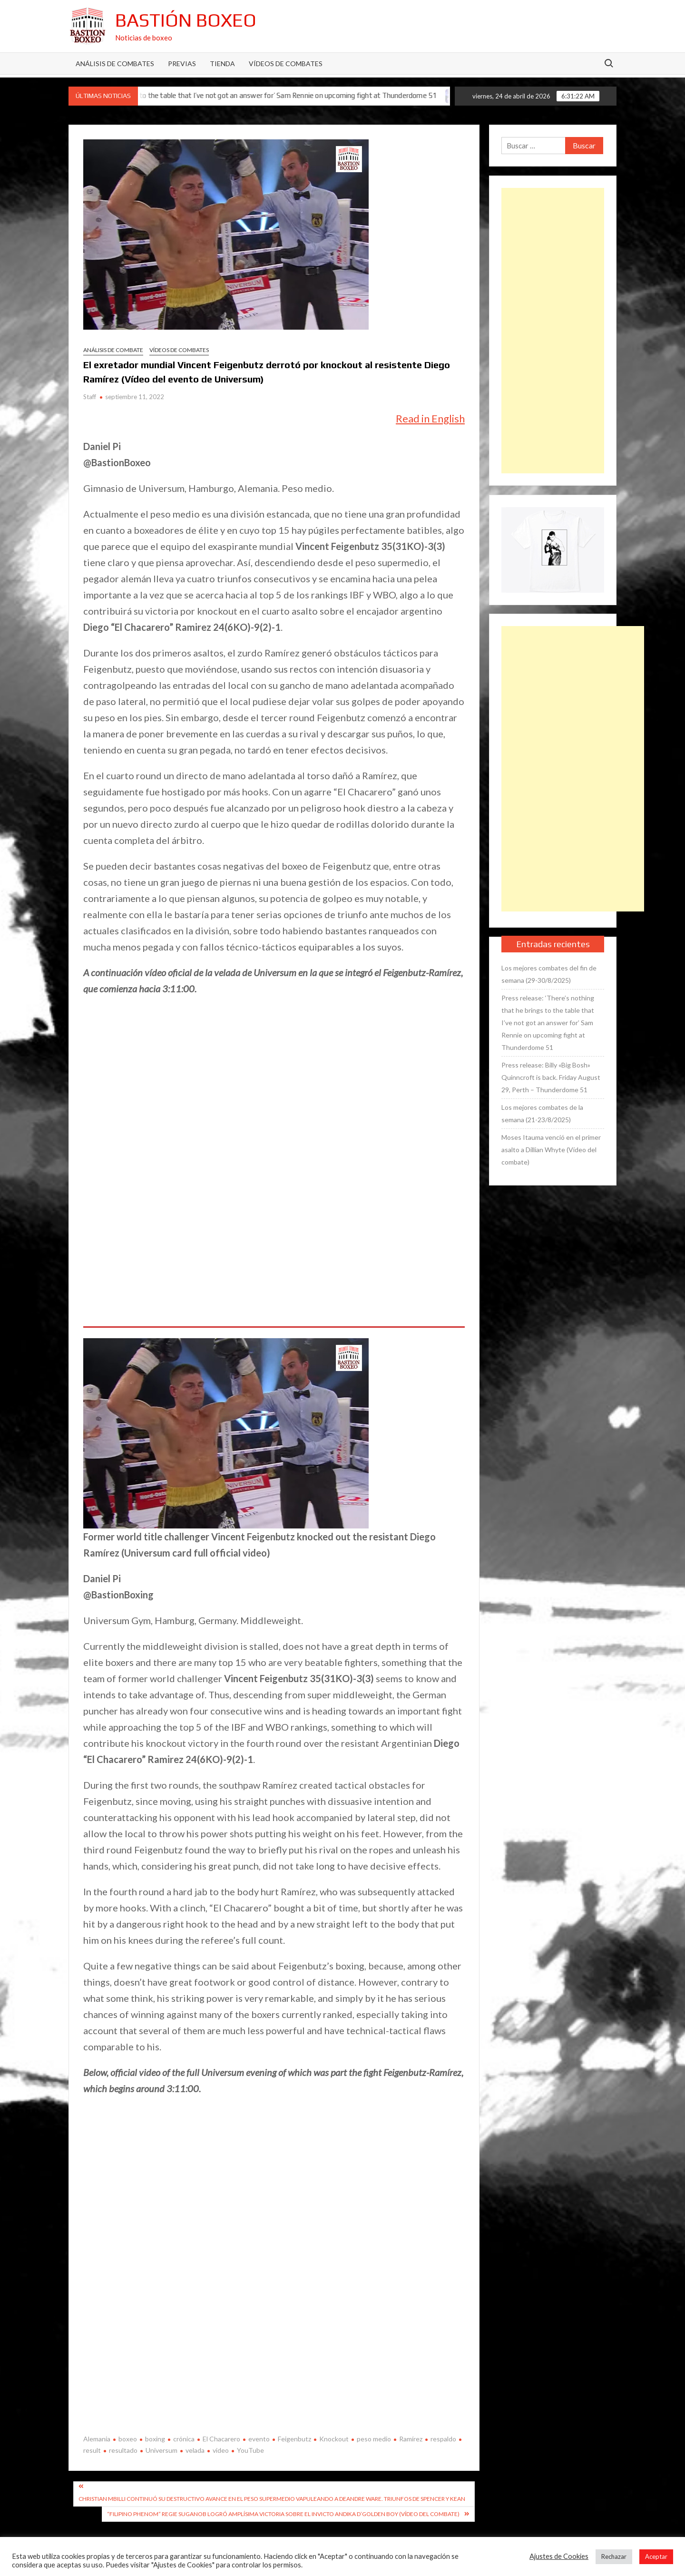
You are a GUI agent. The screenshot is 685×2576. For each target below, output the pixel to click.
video (221, 2450)
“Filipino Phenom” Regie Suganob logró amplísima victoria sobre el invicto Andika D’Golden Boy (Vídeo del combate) (283, 2513)
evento (259, 2439)
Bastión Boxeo (185, 20)
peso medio (374, 2439)
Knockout (334, 2439)
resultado (123, 2450)
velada (195, 2450)
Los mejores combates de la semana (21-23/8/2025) (542, 1113)
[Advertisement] (552, 330)
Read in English (430, 418)
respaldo (443, 2439)
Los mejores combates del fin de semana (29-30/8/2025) (549, 974)
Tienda (222, 63)
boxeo (127, 2439)
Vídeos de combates (286, 63)
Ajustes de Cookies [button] (558, 2556)
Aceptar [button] (656, 2556)
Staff (89, 397)
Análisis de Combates (115, 63)
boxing (155, 2439)
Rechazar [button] (613, 2556)
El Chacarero (221, 2439)
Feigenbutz (294, 2439)
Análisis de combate (113, 349)
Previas (182, 63)
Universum (161, 2450)
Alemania (96, 2439)
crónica (184, 2439)
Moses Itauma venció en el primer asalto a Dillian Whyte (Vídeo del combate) (551, 1149)
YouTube (250, 2450)
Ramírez (410, 2439)
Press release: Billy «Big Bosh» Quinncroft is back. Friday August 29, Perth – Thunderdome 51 (550, 1077)
